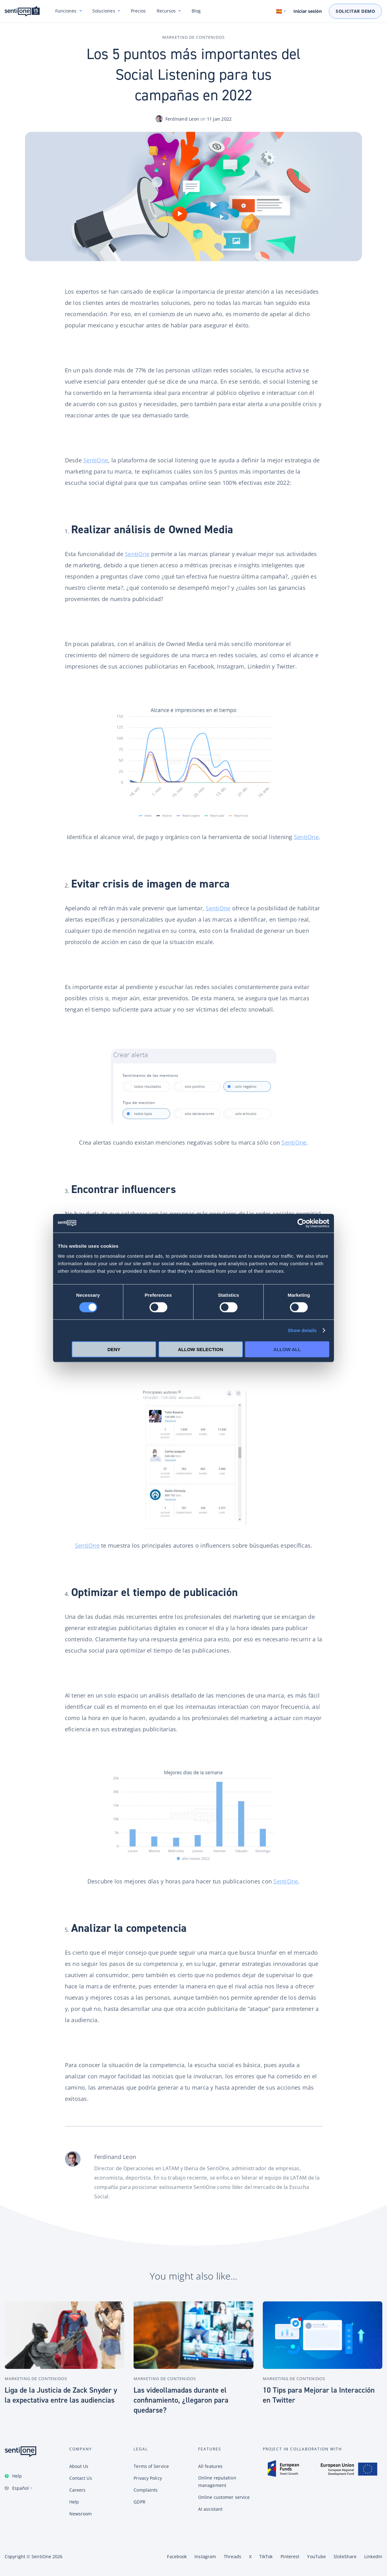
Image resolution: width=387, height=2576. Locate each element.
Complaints (146, 2490)
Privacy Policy (148, 2478)
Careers (77, 2490)
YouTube (316, 2556)
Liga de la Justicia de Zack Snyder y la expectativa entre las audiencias (61, 2395)
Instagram (205, 2556)
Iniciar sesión (307, 11)
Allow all (287, 1349)
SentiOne (95, 460)
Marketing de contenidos (193, 37)
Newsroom (80, 2514)
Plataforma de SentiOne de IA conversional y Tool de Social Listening (22, 11)
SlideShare (345, 2556)
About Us (79, 2466)
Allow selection (200, 1349)
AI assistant (210, 2509)
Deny (113, 1349)
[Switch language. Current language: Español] (281, 11)
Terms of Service (151, 2466)
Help (17, 2476)
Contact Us (80, 2478)
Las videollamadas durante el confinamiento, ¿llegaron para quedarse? (181, 2400)
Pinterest (290, 2556)
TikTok (266, 2556)
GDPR (139, 2502)
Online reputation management (217, 2481)
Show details (302, 1330)
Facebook (177, 2556)
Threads (232, 2556)
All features (210, 2466)
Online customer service (224, 2497)
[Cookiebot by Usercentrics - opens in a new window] (302, 1223)
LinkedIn (373, 2556)
